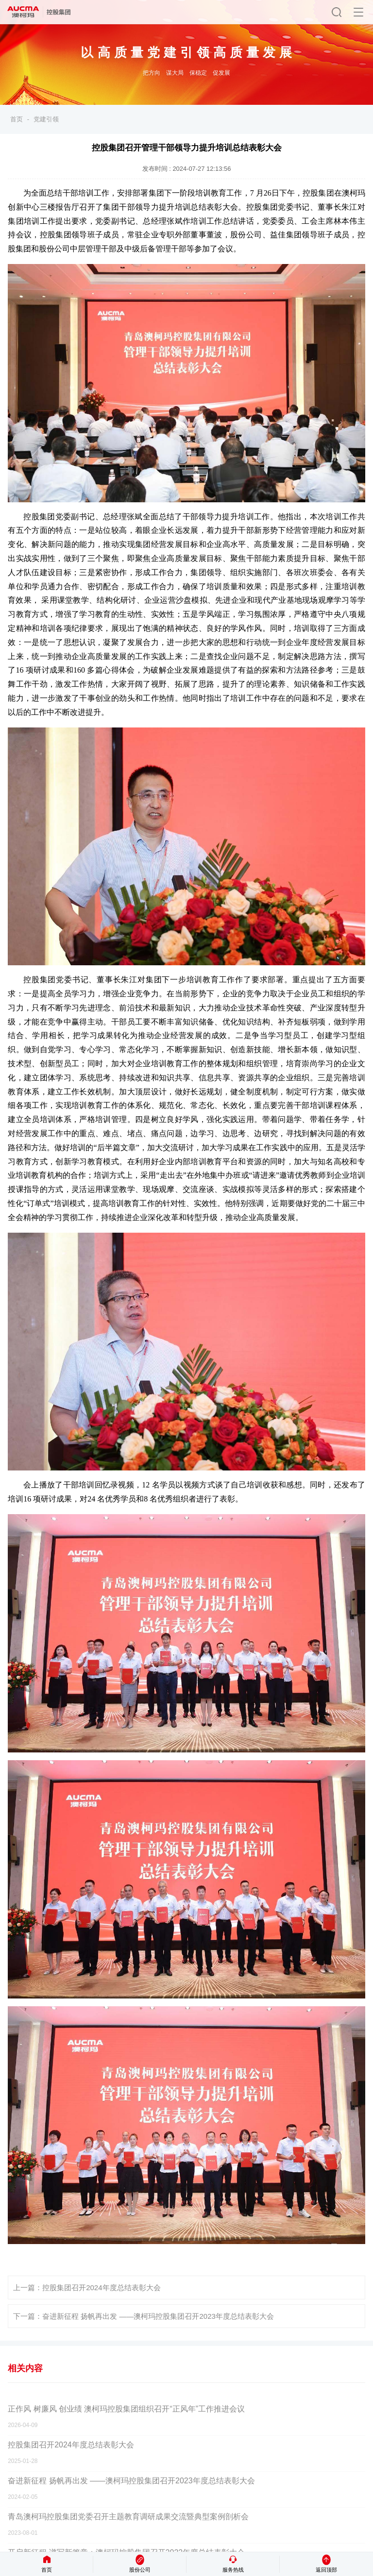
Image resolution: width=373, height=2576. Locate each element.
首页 (16, 119)
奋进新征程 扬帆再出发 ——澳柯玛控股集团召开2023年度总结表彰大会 (158, 2316)
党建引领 (46, 119)
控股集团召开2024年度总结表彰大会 (101, 2287)
